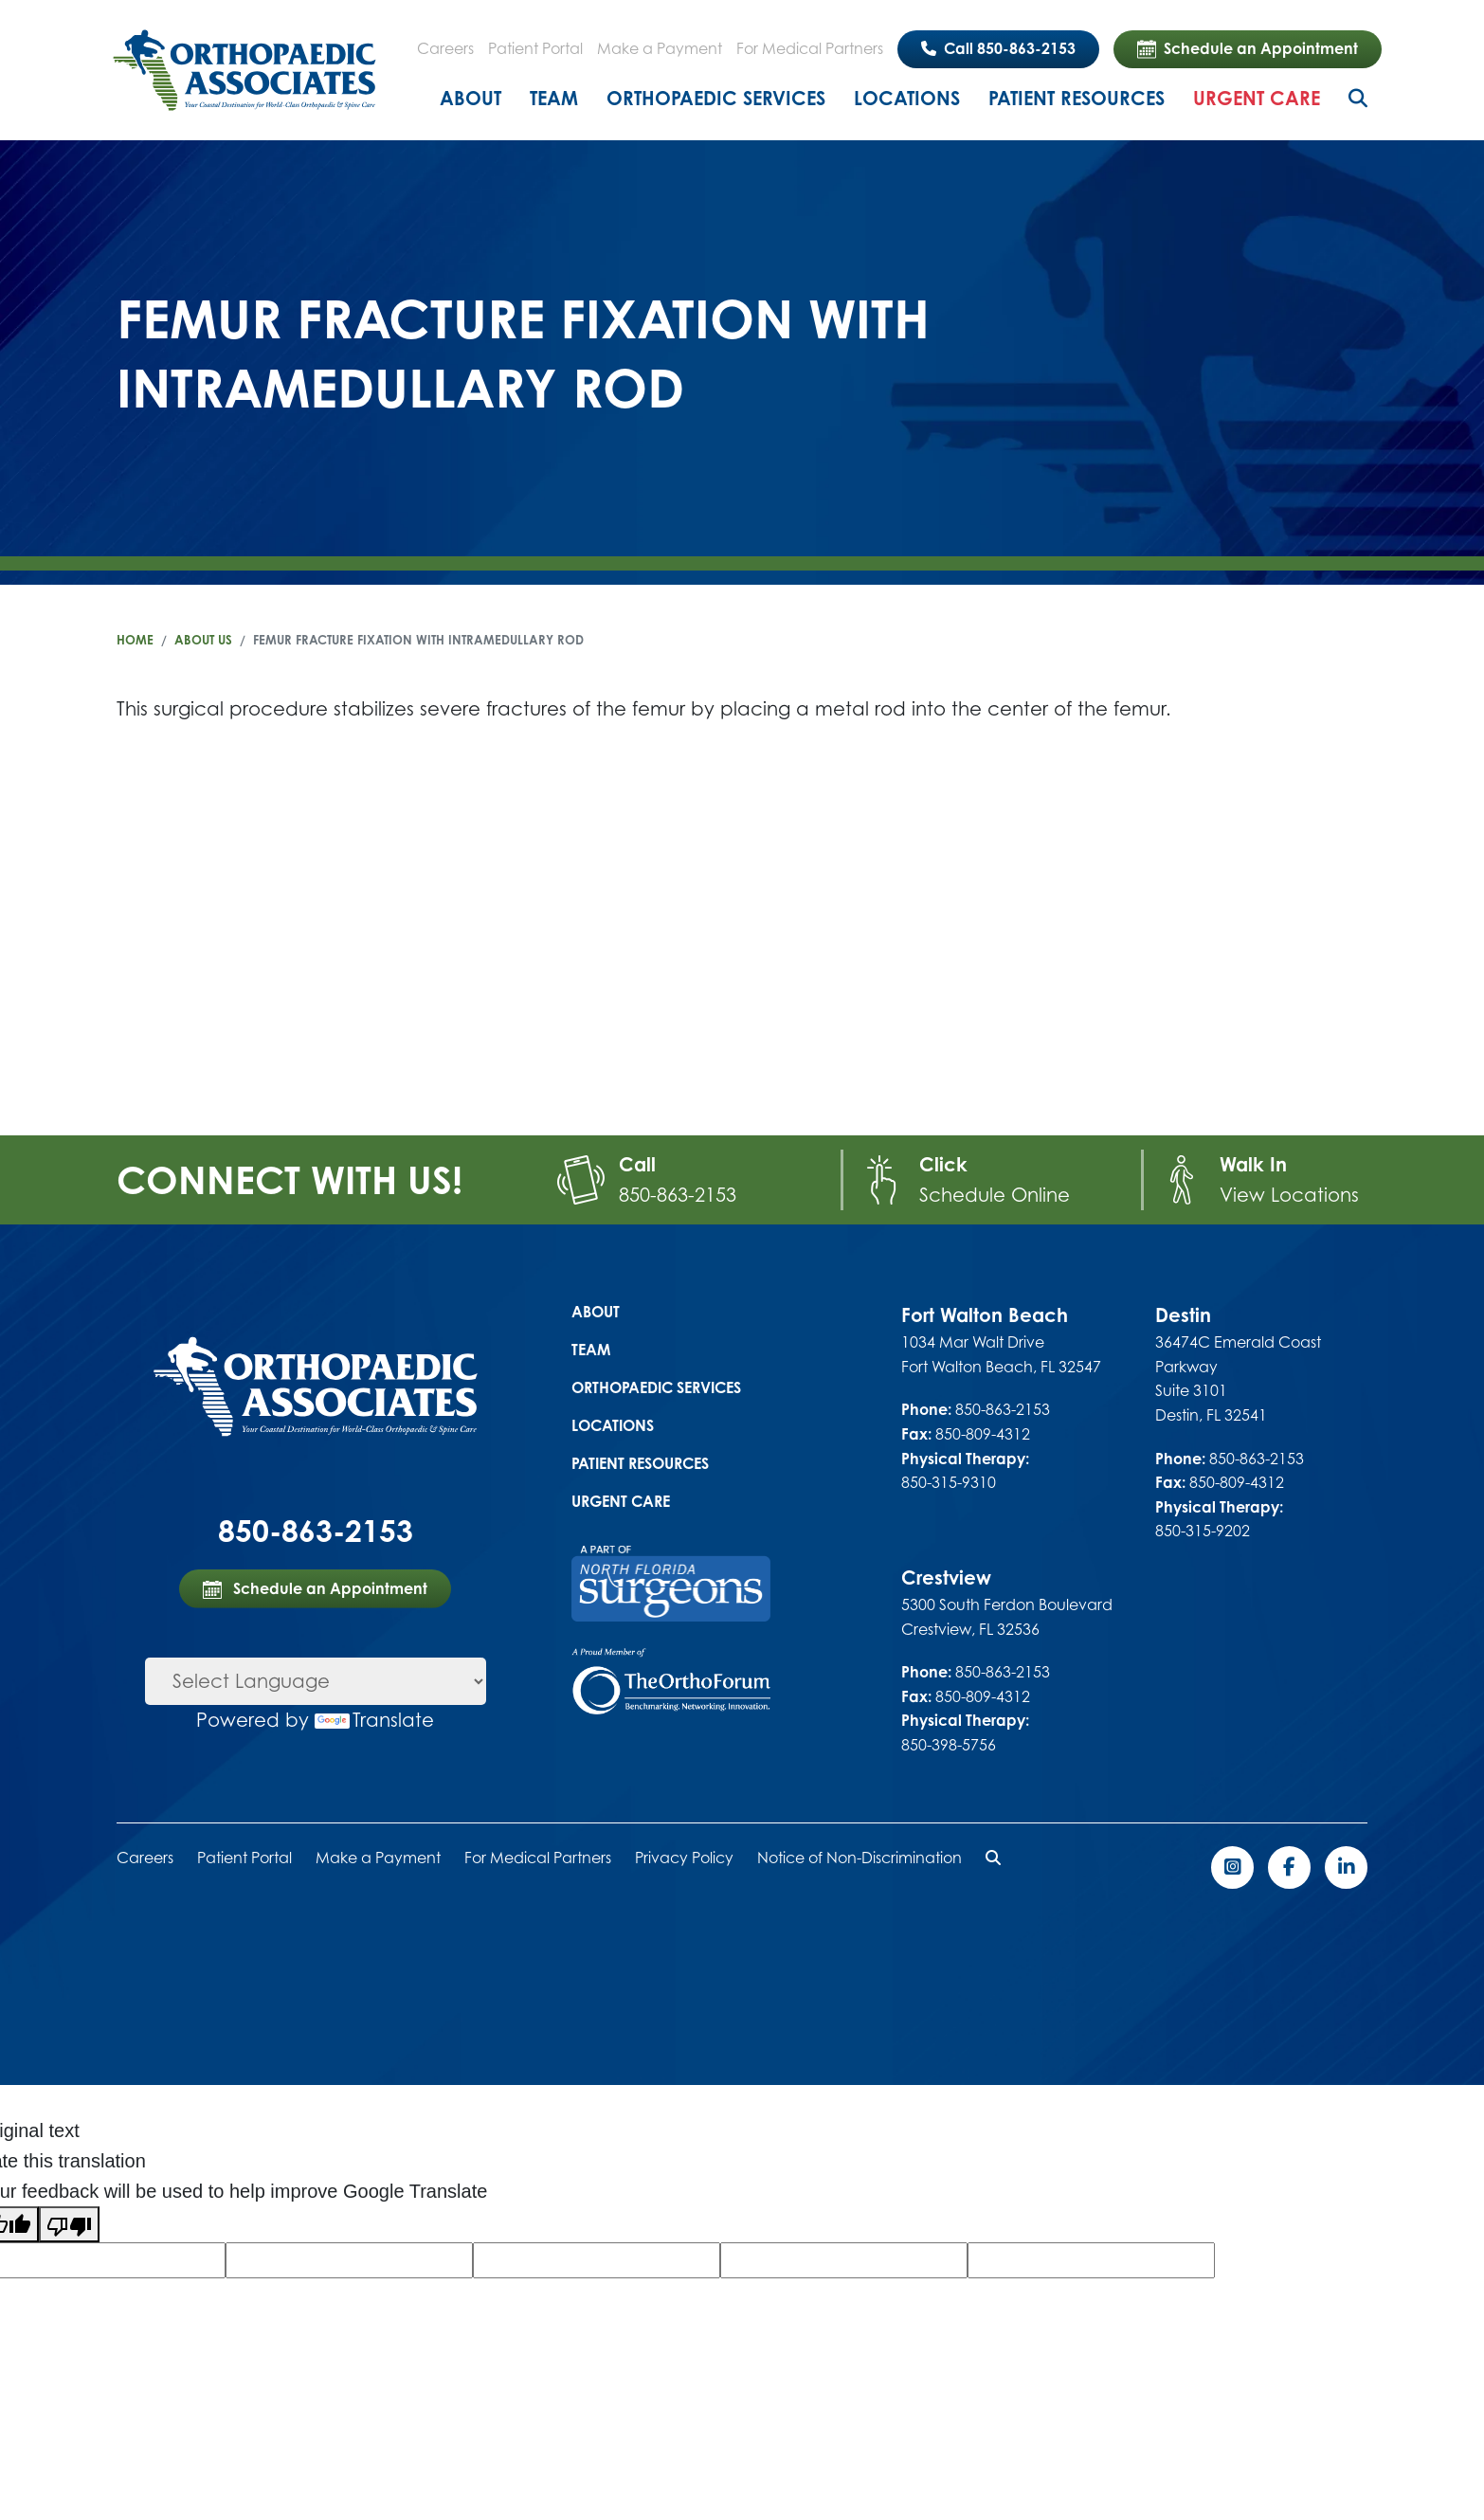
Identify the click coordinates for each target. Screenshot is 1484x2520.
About (470, 98)
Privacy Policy (684, 1857)
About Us (203, 639)
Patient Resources (1076, 98)
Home (135, 639)
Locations (907, 98)
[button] (993, 1857)
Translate (374, 1719)
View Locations (1289, 1194)
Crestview (946, 1577)
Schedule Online (994, 1194)
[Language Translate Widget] (315, 1681)
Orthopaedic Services (715, 98)
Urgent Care (1256, 98)
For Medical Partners (809, 48)
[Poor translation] (69, 2224)
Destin (1183, 1315)
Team (554, 98)
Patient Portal (535, 48)
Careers (445, 48)
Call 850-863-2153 (998, 48)
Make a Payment (659, 48)
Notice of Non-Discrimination (859, 1857)
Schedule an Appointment (1247, 49)
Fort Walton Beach (984, 1315)
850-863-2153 (677, 1194)
